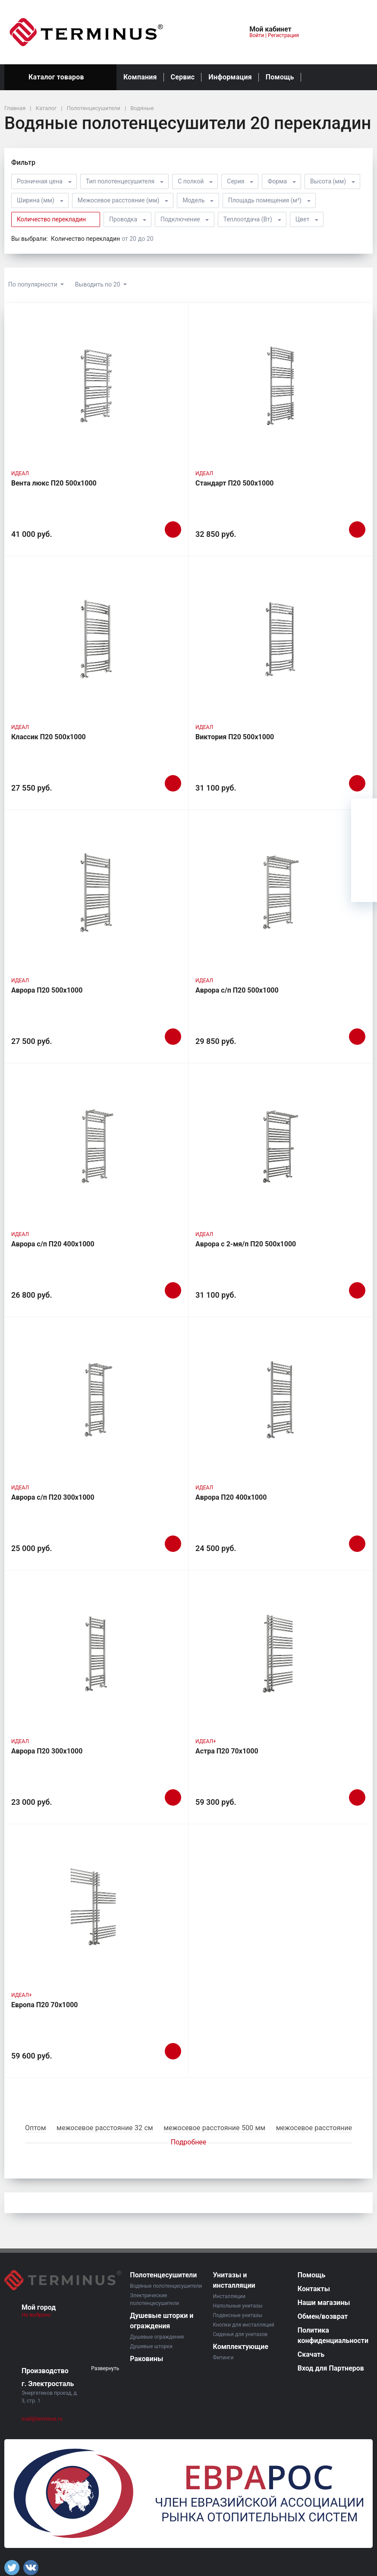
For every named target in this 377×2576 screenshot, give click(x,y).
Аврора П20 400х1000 (231, 1497)
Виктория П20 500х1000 (234, 737)
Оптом (35, 2128)
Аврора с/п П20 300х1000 (52, 1497)
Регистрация (283, 35)
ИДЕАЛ (20, 473)
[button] (214, 32)
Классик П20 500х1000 (48, 737)
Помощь (280, 77)
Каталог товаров (60, 77)
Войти (256, 35)
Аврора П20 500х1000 (46, 990)
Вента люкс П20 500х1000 (54, 483)
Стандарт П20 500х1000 (234, 483)
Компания (140, 77)
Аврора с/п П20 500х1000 (237, 990)
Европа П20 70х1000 (44, 2005)
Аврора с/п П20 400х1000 (52, 1244)
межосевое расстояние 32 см (105, 2128)
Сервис (183, 77)
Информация (229, 77)
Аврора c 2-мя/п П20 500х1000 (245, 1244)
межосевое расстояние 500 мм (214, 2128)
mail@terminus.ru (42, 2419)
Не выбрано (39, 2315)
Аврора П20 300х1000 (46, 1751)
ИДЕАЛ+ (205, 1741)
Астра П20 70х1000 (226, 1751)
